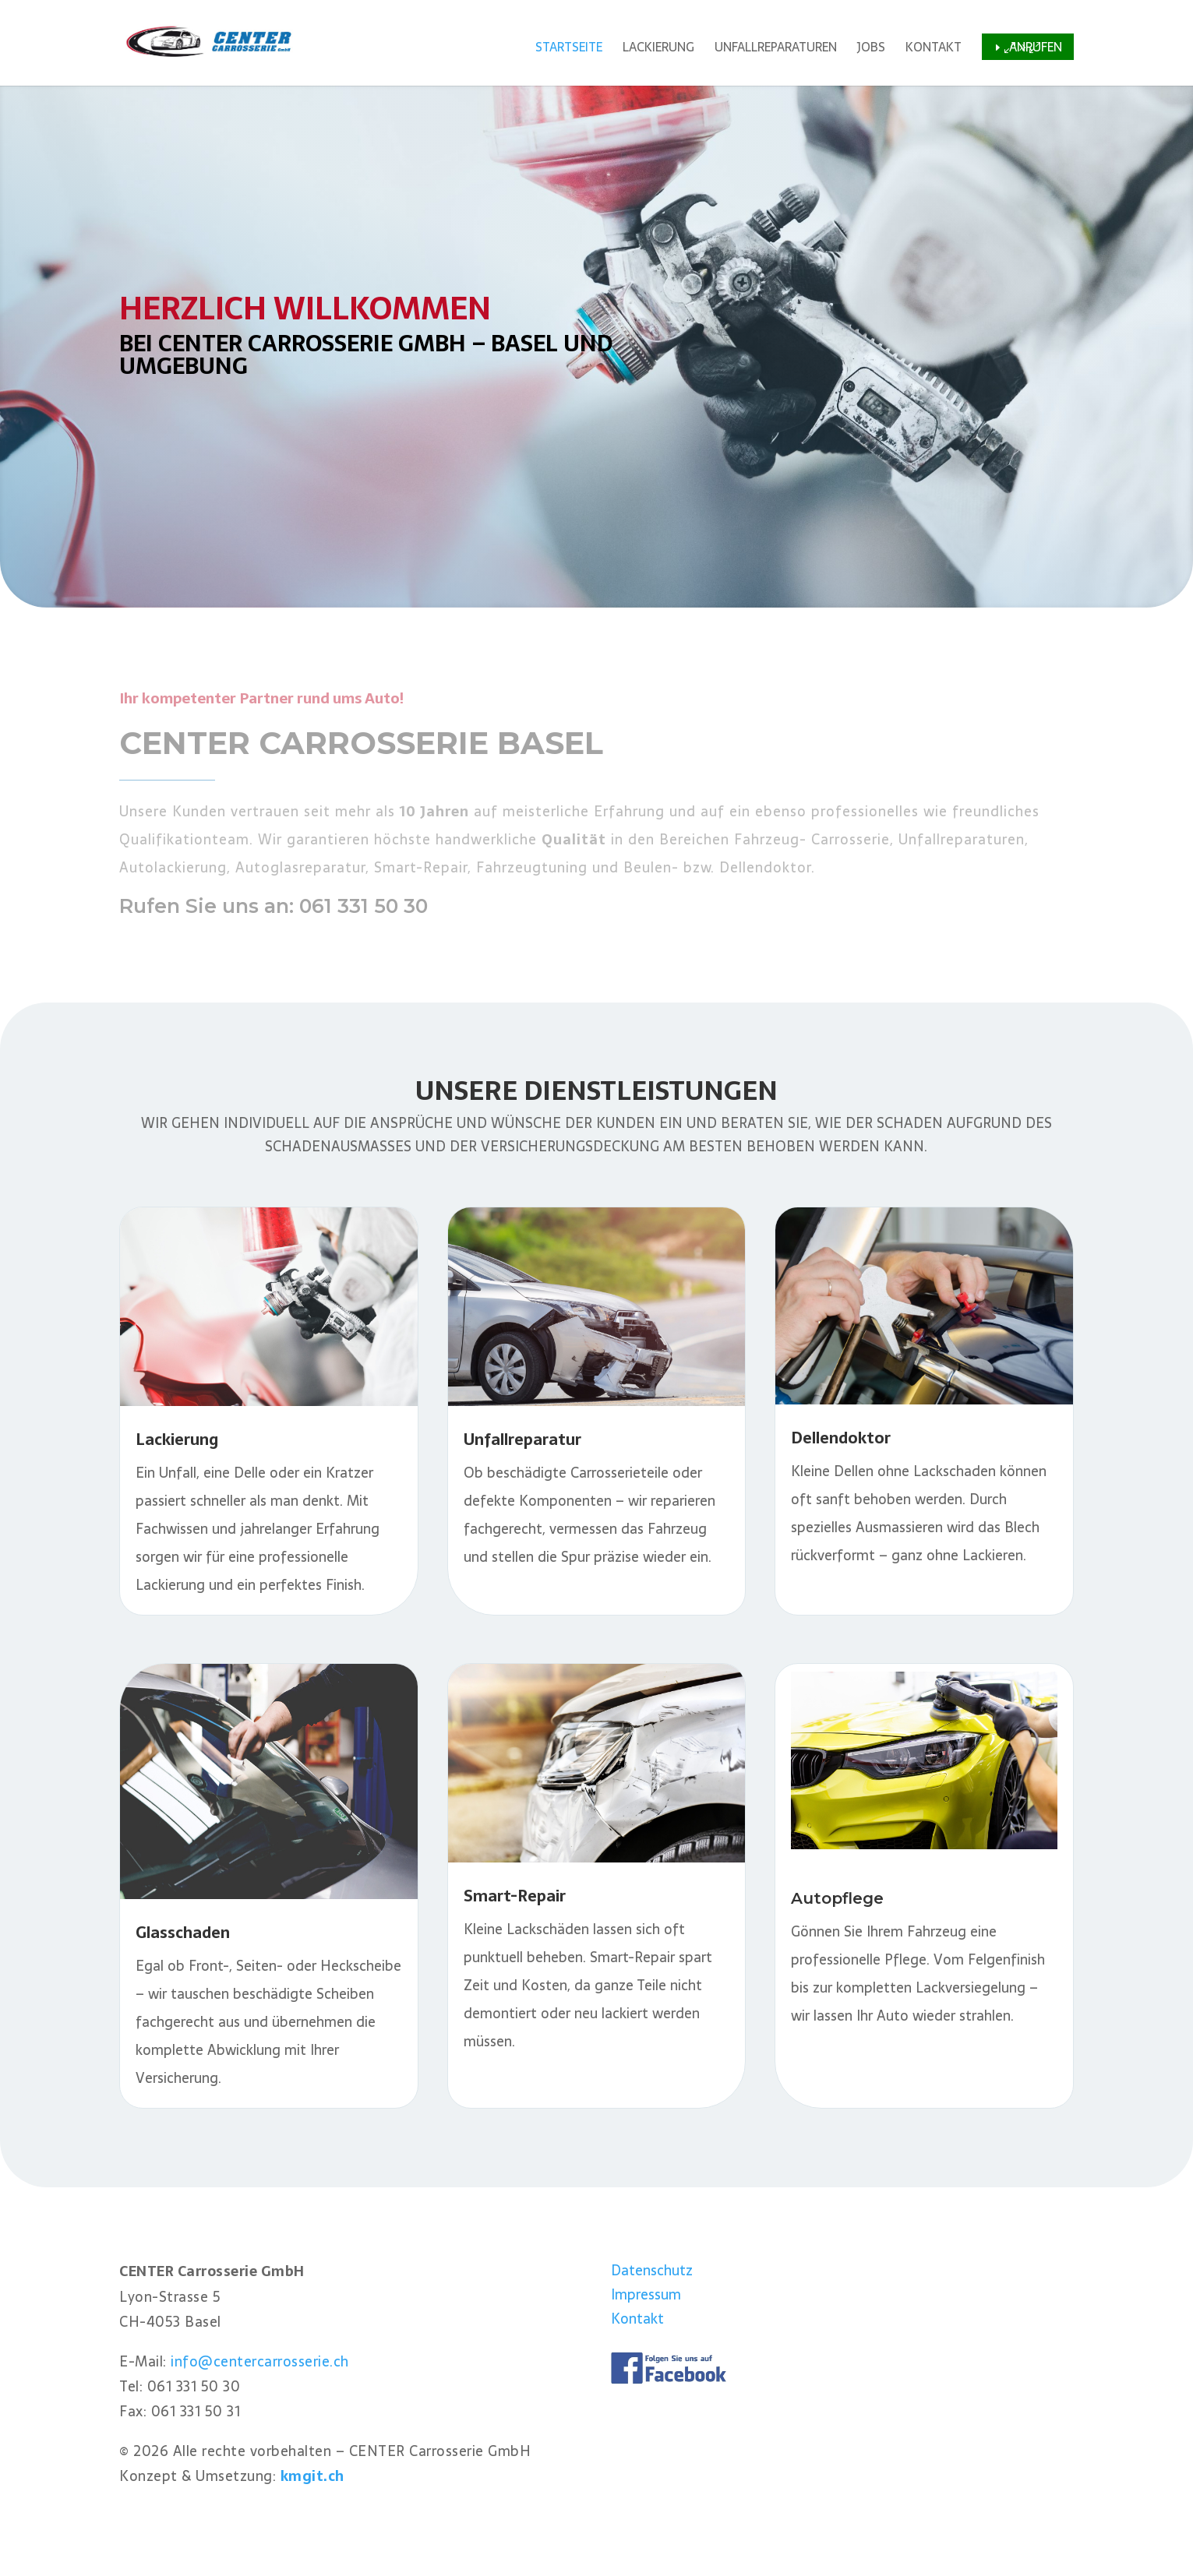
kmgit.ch (312, 2476)
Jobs (871, 49)
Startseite (568, 49)
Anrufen (1035, 47)
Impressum (646, 2294)
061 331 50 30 (363, 906)
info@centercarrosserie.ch (260, 2361)
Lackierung (658, 49)
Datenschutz (652, 2270)
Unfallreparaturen (776, 49)
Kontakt (933, 49)
